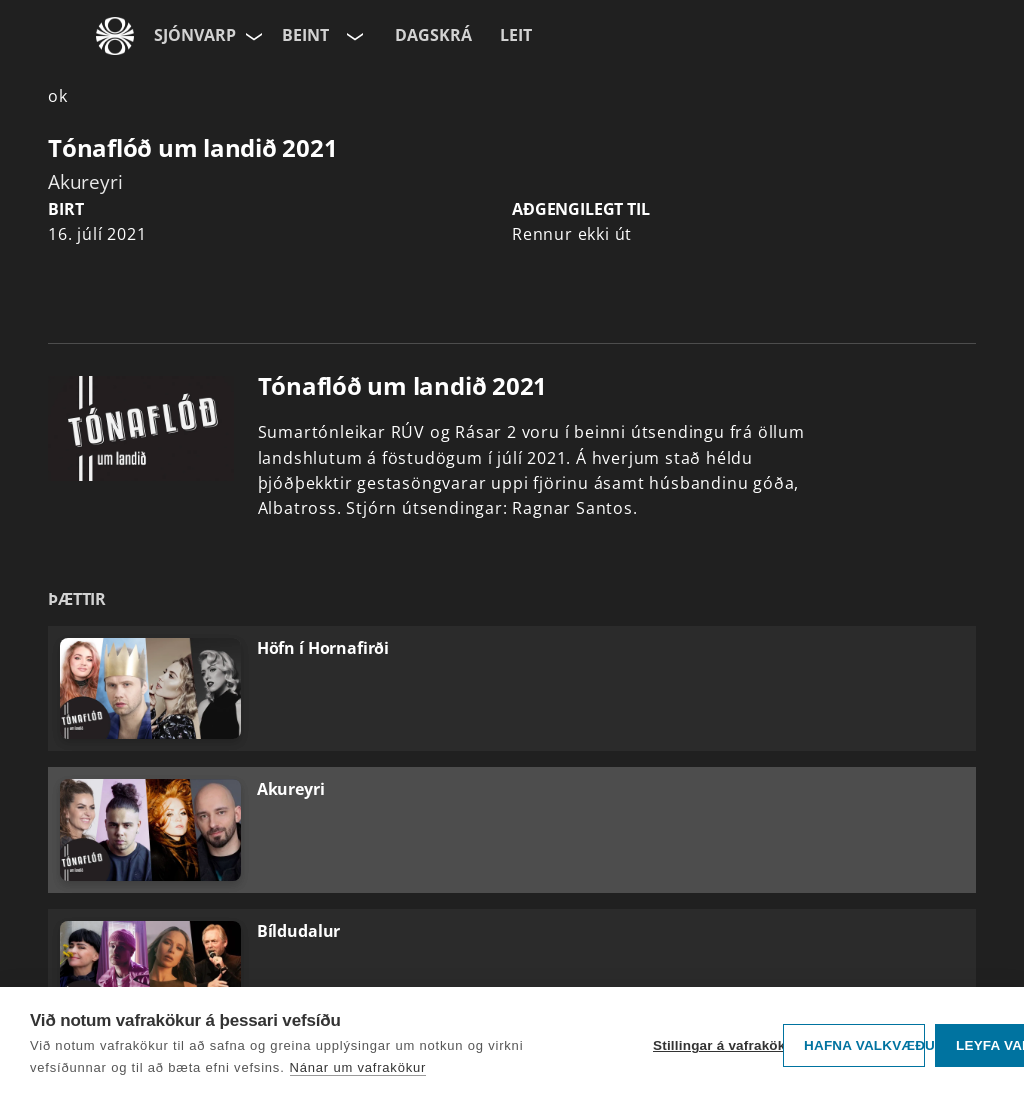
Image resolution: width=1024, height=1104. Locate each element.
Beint (305, 35)
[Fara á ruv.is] (115, 36)
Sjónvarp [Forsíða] (195, 35)
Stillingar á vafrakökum (713, 1045)
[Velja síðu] (252, 36)
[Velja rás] (353, 36)
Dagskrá (433, 35)
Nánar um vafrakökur (358, 1067)
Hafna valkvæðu (864, 1045)
